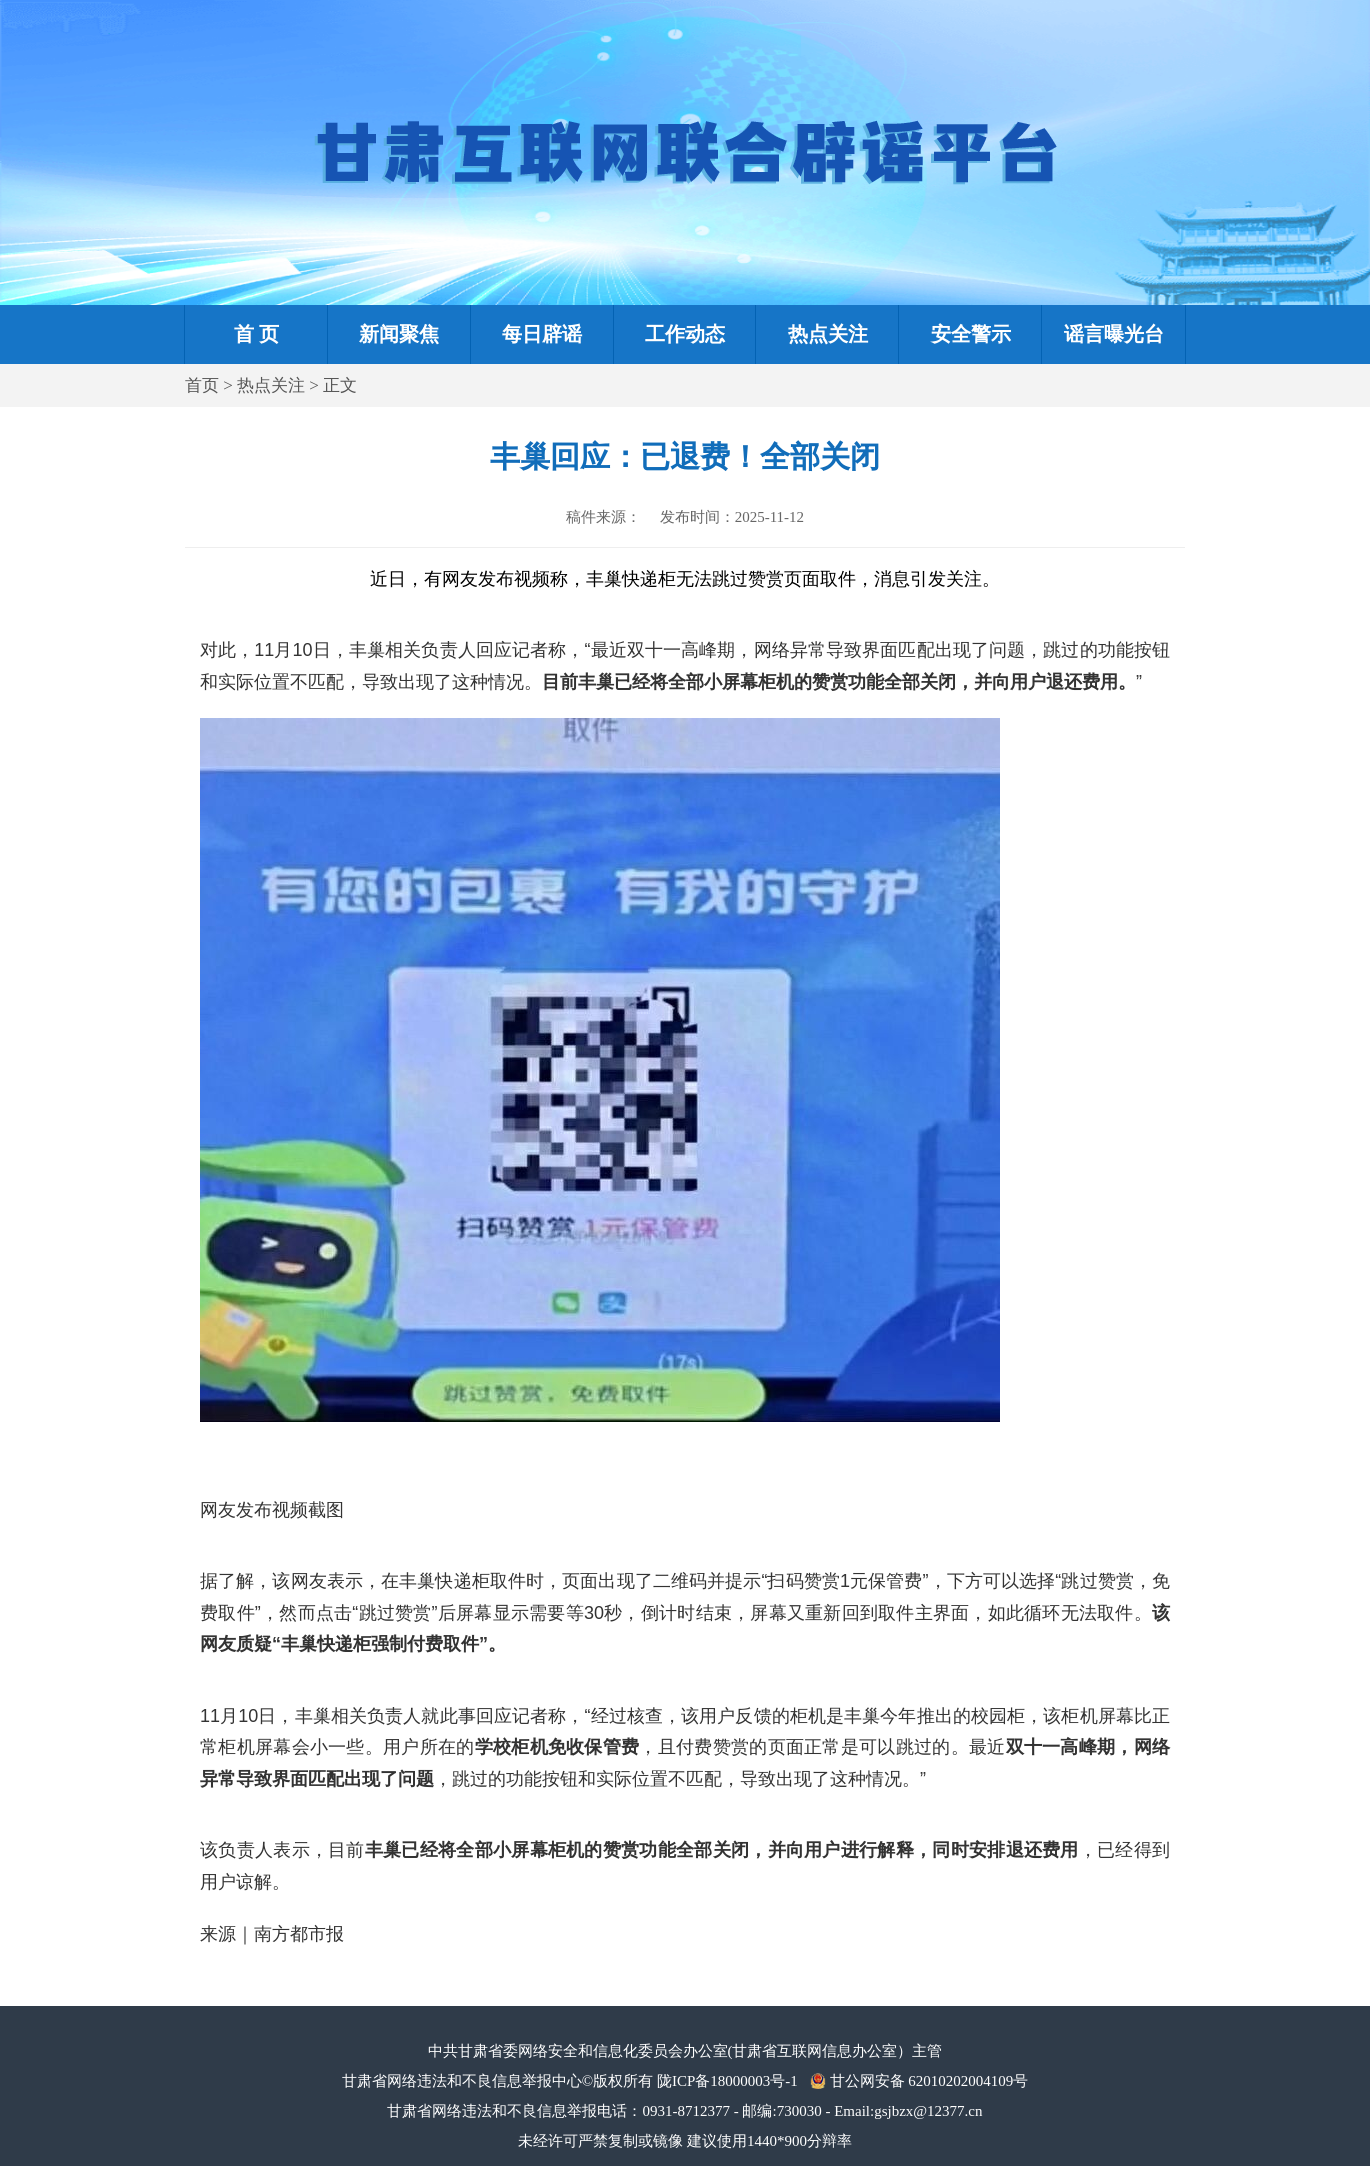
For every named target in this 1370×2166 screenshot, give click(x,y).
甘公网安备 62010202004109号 (929, 2081)
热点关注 (271, 385)
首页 (202, 385)
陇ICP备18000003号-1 (727, 2081)
